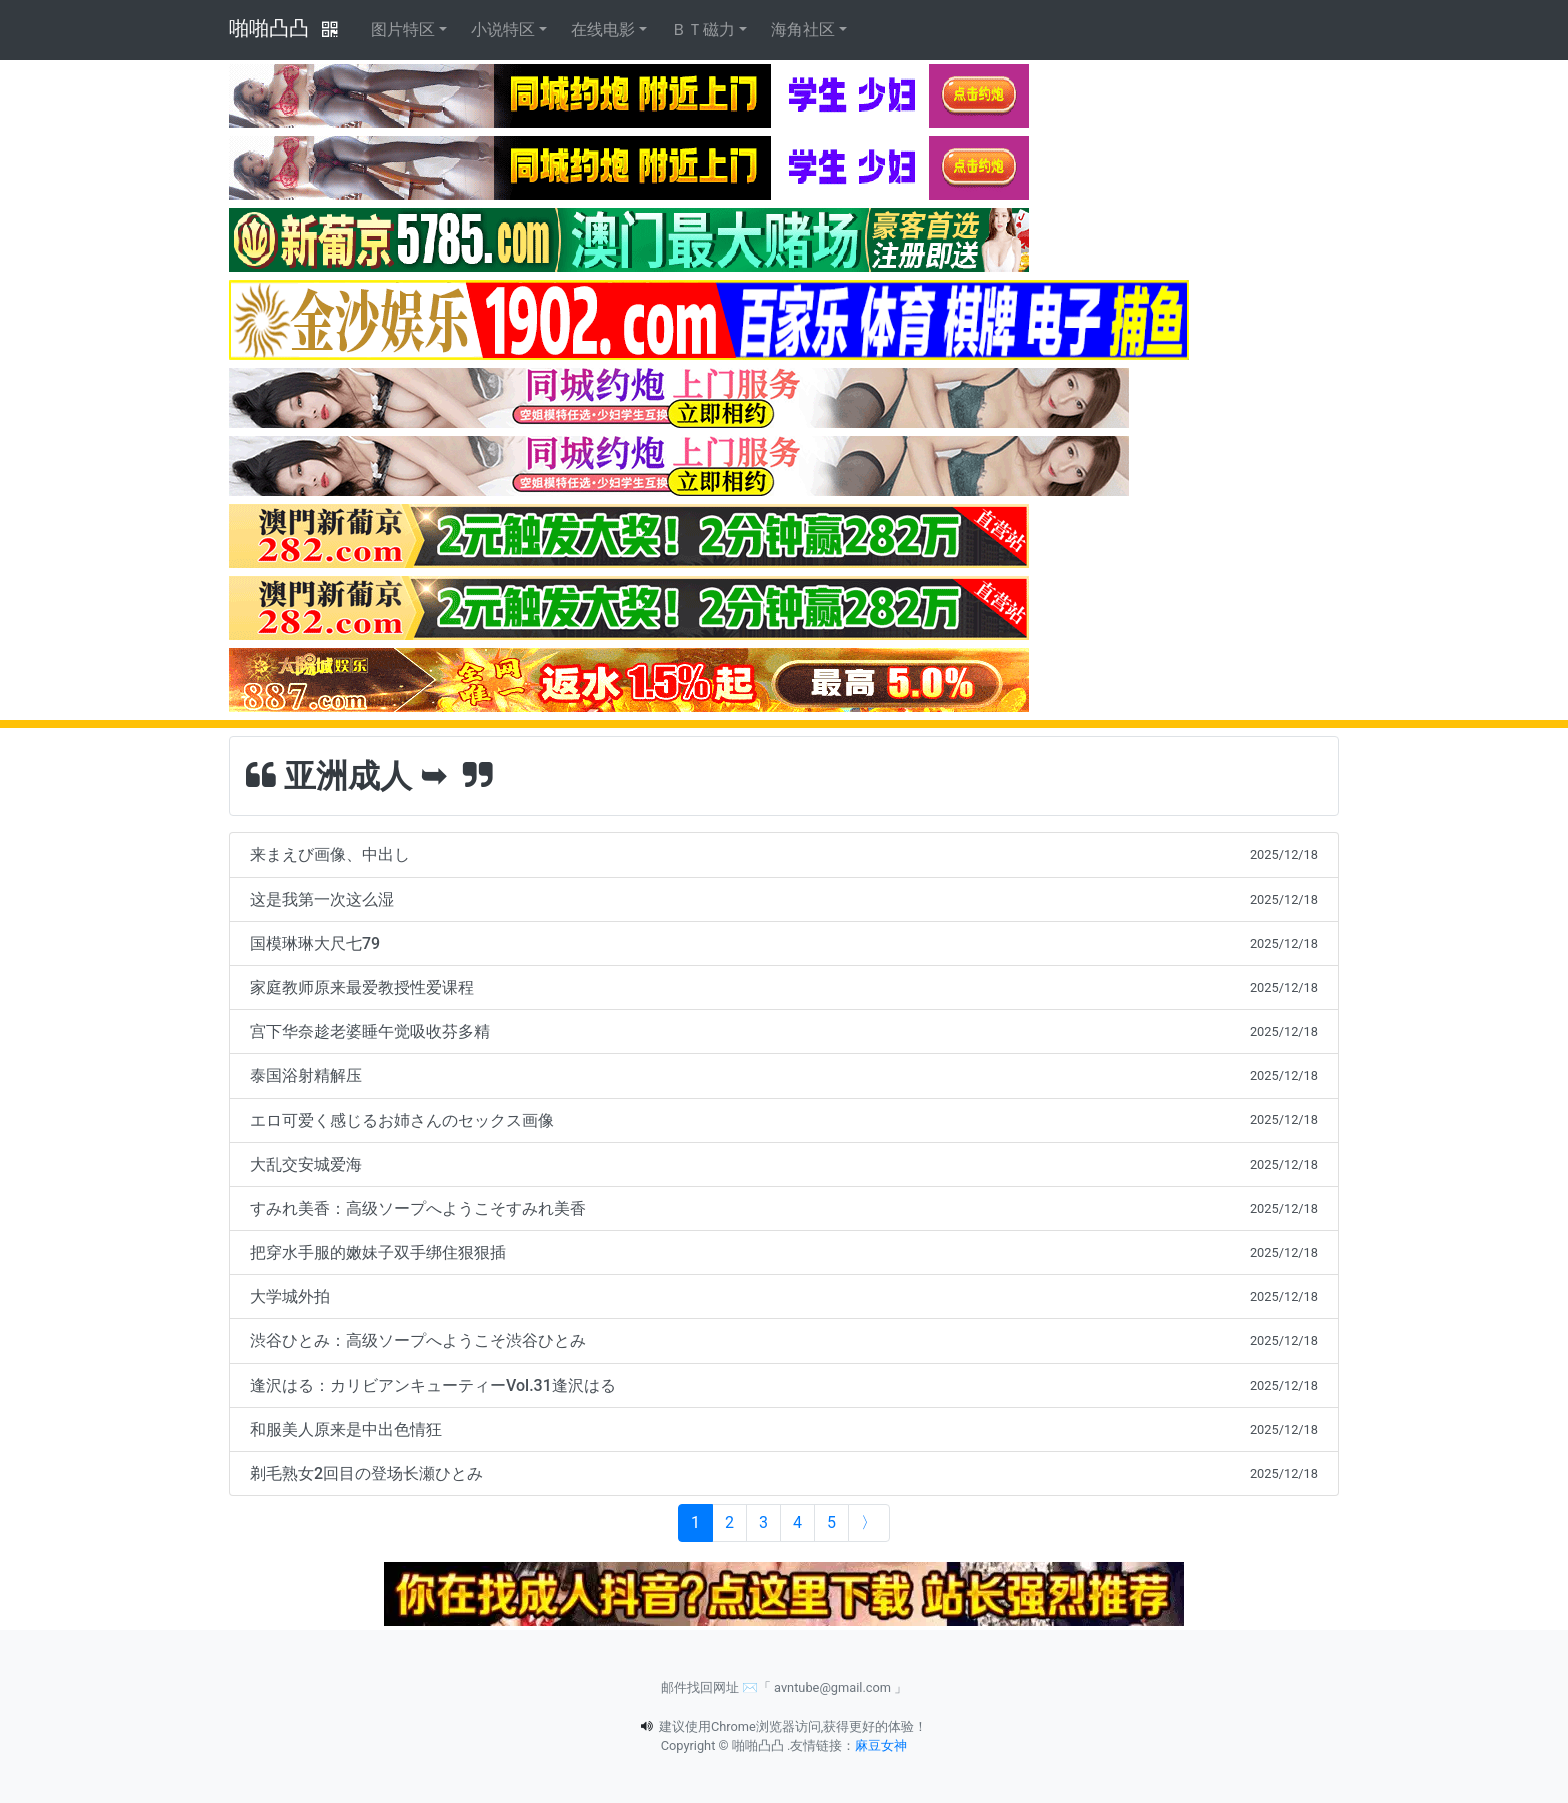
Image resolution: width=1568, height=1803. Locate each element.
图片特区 (403, 29)
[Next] (869, 1523)
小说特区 (503, 29)
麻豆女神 (881, 1745)
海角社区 (803, 29)
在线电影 (603, 29)
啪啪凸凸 (269, 28)
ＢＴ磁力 (703, 29)
